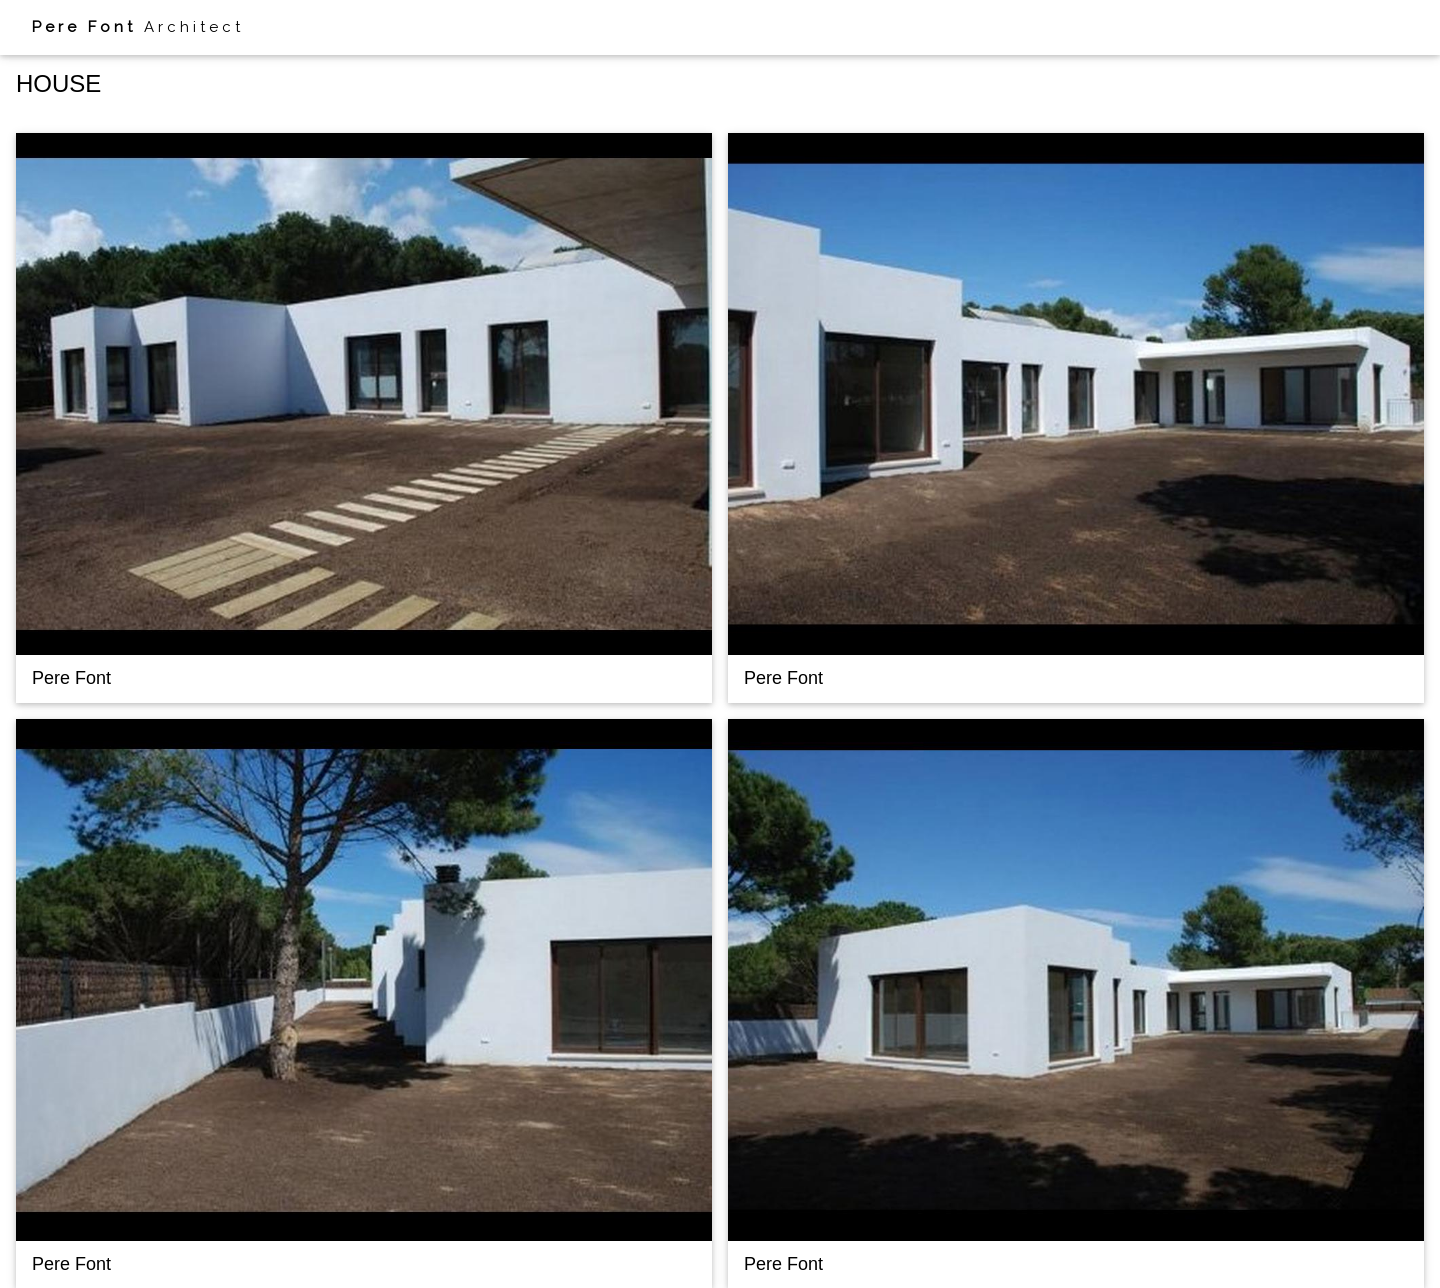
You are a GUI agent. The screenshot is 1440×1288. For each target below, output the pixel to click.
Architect (138, 27)
